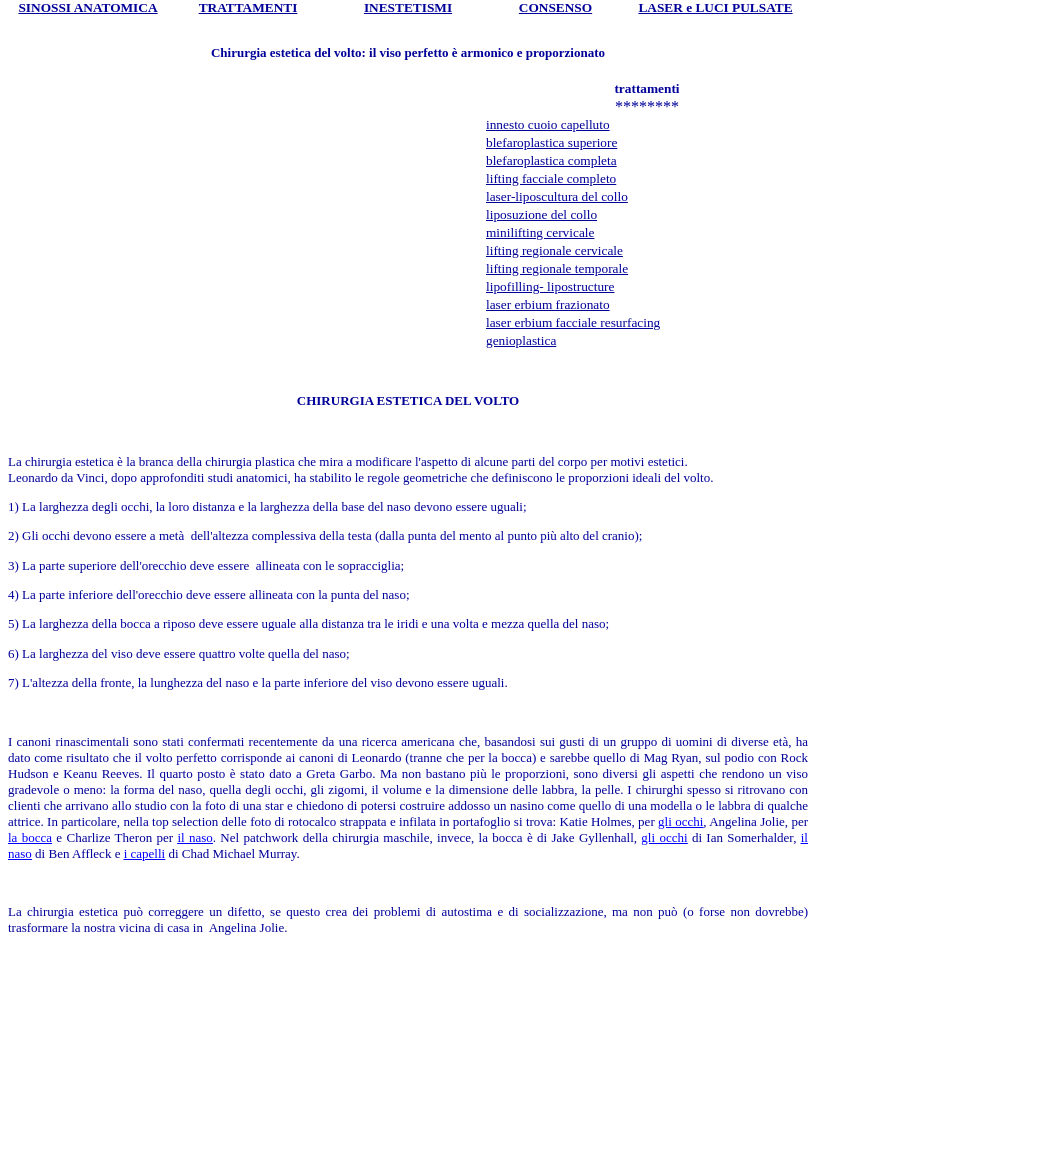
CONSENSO (555, 7)
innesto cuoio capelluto (548, 124)
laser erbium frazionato (548, 304)
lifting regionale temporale (557, 268)
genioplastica (521, 340)
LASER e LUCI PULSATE (715, 7)
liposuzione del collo (541, 214)
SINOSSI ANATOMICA (87, 7)
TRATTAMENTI (248, 7)
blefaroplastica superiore (551, 142)
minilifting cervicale (540, 232)
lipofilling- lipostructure (550, 286)
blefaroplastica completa (551, 160)
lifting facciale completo (551, 178)
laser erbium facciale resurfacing (573, 322)
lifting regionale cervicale (554, 250)
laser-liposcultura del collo (557, 196)
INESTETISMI (408, 7)
